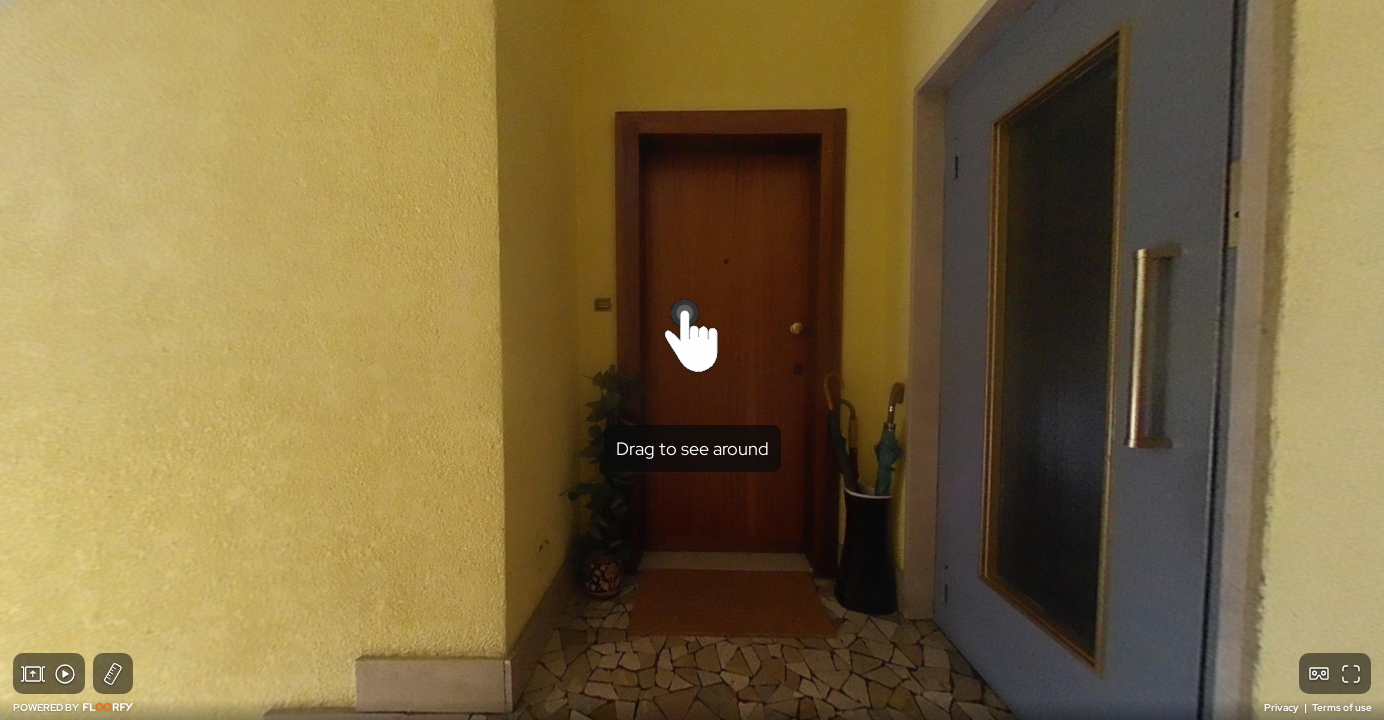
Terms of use (1342, 707)
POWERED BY (73, 707)
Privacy (1282, 707)
